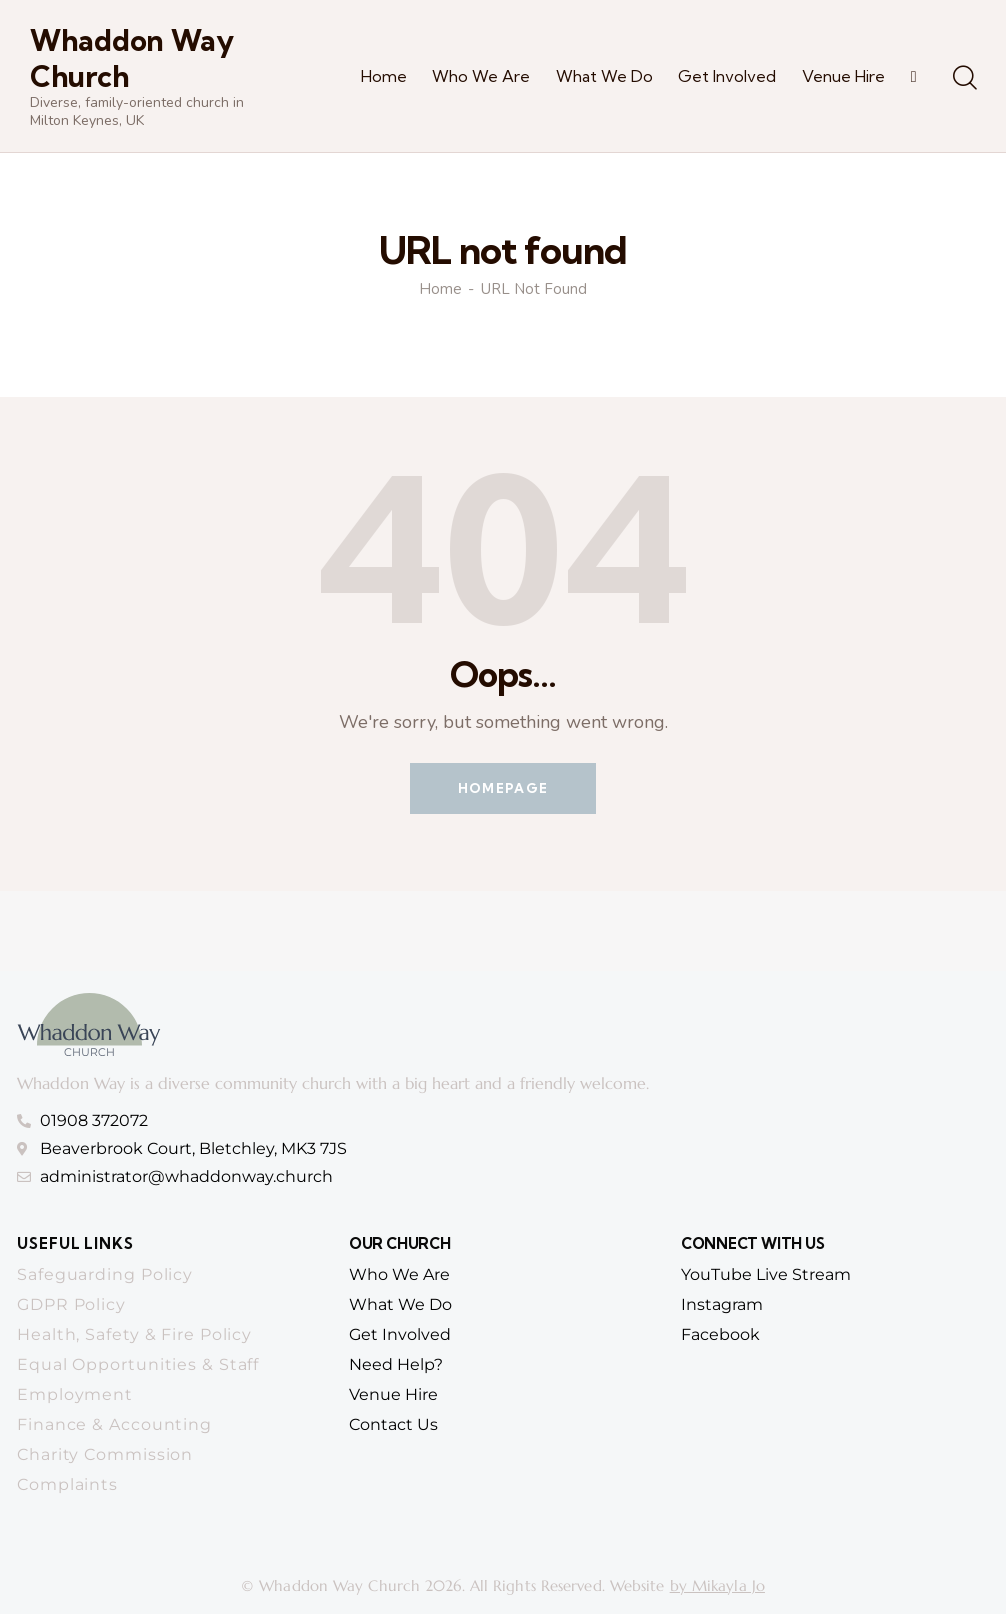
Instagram (722, 1304)
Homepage (503, 788)
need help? (396, 1364)
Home (440, 289)
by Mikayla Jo (717, 1585)
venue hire (393, 1394)
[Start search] (963, 79)
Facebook (720, 1334)
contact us (393, 1424)
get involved (400, 1334)
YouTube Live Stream (766, 1274)
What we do (400, 1304)
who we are (399, 1274)
